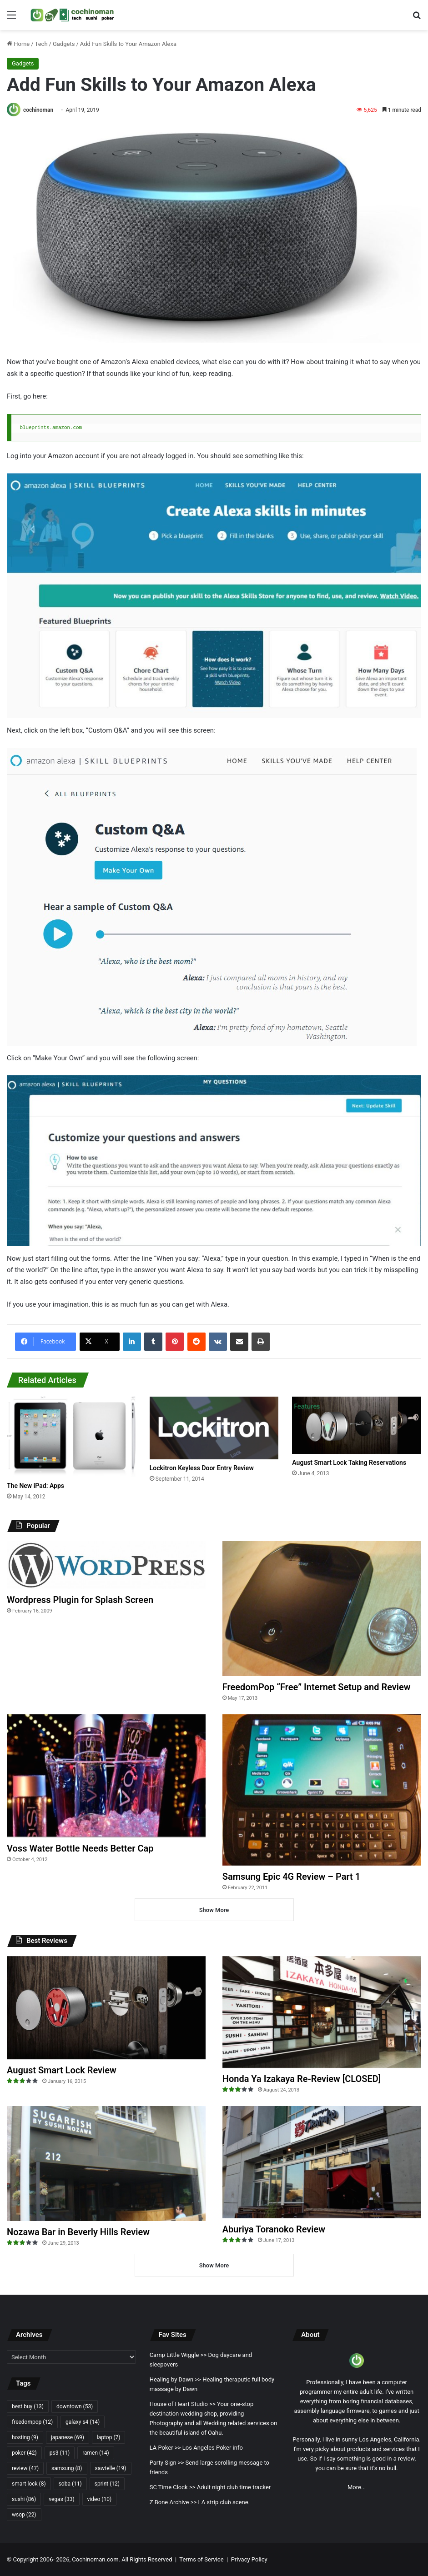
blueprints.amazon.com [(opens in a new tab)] (51, 427)
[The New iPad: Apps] (71, 1437)
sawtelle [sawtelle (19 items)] (110, 2468)
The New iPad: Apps (35, 1485)
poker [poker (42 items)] (24, 2453)
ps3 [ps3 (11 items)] (60, 2453)
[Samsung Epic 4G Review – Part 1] (321, 1790)
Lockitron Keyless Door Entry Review (202, 1468)
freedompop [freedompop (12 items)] (32, 2422)
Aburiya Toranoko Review (273, 2229)
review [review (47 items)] (25, 2468)
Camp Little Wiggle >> (178, 2354)
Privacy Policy (249, 2559)
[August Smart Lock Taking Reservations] (356, 1425)
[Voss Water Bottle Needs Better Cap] (106, 1775)
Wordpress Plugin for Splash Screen (80, 1599)
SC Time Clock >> (173, 2487)
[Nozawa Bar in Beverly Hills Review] (106, 2163)
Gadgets (64, 43)
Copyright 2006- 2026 (41, 2559)
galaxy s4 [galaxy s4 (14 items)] (82, 2422)
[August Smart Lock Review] (106, 2008)
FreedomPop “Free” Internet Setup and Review (316, 1687)
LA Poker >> (165, 2447)
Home (18, 43)
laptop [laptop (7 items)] (109, 2437)
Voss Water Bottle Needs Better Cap (80, 1848)
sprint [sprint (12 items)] (107, 2484)
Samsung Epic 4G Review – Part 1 (291, 1876)
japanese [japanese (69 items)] (67, 2437)
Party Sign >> (167, 2462)
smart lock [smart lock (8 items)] (29, 2484)
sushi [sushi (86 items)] (24, 2499)
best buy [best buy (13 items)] (28, 2406)
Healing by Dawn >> (175, 2379)
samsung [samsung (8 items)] (66, 2468)
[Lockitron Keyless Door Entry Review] (214, 1428)
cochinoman (38, 110)
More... (356, 2487)
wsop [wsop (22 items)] (24, 2514)
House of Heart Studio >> (183, 2404)
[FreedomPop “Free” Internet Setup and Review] (321, 1608)
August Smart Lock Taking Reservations (349, 1462)
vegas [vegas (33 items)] (61, 2499)
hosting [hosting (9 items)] (25, 2437)
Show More (214, 1910)
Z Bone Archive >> (173, 2502)
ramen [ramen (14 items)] (95, 2453)
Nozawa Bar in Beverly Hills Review (78, 2232)
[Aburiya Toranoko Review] (321, 2162)
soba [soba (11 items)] (70, 2484)
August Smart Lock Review (61, 2070)
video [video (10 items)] (99, 2499)
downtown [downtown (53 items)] (74, 2406)
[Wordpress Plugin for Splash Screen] (106, 1565)
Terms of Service (201, 2559)
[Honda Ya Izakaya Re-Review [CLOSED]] (321, 2012)
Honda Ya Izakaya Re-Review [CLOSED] (301, 2078)
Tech (41, 43)
